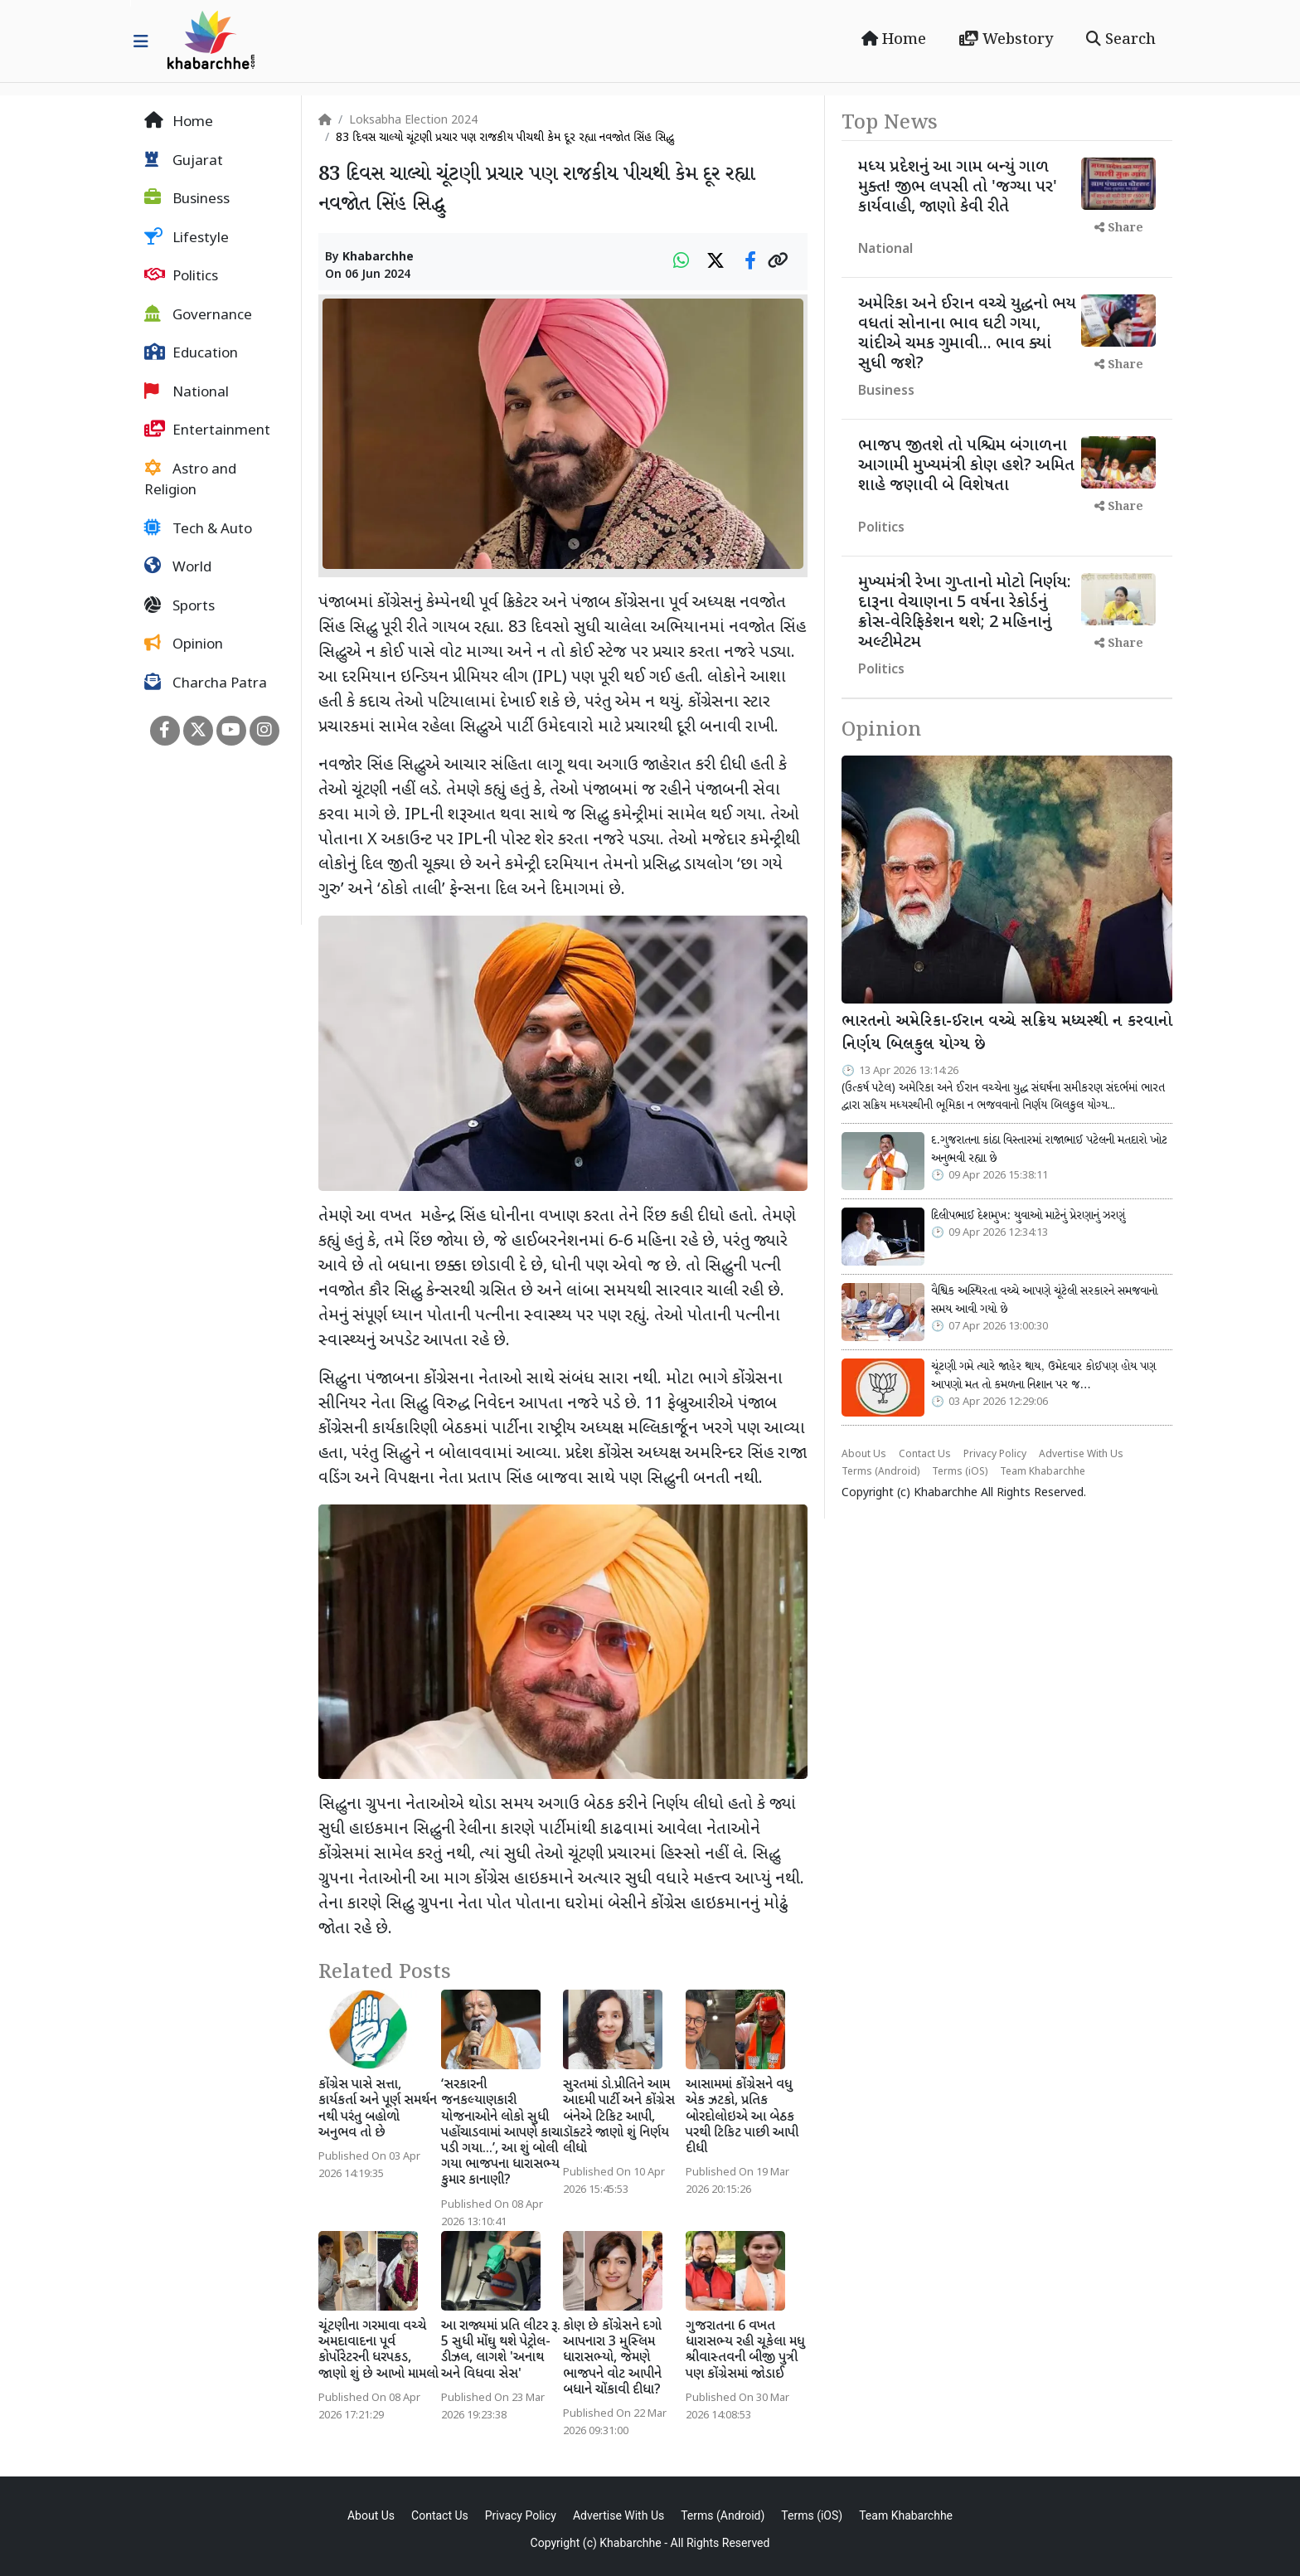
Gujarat (183, 161)
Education (191, 353)
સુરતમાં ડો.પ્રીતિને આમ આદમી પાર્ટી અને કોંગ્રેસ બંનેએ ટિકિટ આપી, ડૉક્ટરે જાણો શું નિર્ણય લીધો (619, 2117)
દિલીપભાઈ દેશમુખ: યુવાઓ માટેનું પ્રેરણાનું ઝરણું (1028, 1216)
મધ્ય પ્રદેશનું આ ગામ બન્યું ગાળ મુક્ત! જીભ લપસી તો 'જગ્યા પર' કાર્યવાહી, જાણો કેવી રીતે (957, 187)
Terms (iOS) (959, 1472)
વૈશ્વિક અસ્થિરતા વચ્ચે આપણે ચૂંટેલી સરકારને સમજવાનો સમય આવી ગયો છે (1044, 1300)
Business (187, 199)
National (186, 392)
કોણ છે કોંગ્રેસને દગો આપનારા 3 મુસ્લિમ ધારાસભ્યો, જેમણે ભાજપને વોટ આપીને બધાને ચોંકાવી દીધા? (612, 2358)
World (177, 567)
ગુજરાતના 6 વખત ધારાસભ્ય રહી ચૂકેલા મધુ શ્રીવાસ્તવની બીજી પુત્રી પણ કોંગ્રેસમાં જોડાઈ (745, 2351)
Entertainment (207, 430)
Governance (198, 315)
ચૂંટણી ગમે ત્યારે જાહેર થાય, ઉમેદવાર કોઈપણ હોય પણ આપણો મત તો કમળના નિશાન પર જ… (1043, 1375)
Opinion (183, 644)
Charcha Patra (205, 683)
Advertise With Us (1081, 1454)
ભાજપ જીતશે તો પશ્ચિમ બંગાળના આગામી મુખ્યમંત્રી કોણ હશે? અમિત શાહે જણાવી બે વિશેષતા (966, 466)
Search (1121, 40)
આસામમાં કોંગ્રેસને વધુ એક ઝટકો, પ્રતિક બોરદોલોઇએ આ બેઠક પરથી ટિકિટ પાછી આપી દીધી (742, 2117)
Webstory (1006, 40)
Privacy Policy (994, 1454)
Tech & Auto (198, 529)
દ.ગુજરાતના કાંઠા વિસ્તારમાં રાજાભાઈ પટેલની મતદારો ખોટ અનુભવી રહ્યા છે (1049, 1149)
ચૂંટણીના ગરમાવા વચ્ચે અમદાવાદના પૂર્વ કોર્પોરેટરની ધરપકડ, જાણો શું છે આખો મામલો (378, 2351)
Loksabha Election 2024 (413, 121)
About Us (864, 1454)
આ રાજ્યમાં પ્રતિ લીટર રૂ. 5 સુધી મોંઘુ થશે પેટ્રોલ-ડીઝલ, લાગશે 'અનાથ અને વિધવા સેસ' (500, 2351)
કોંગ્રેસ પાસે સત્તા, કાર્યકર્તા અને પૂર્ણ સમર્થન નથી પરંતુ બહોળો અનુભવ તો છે (377, 2109)
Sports (179, 606)
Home (893, 40)
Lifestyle (186, 238)
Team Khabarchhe (1042, 1472)
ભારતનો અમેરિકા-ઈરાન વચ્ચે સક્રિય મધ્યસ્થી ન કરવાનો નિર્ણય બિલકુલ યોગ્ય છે (1007, 1033)
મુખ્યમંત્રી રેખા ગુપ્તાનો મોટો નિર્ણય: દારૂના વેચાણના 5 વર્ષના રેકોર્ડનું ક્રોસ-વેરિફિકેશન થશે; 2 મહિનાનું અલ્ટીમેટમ (964, 613)
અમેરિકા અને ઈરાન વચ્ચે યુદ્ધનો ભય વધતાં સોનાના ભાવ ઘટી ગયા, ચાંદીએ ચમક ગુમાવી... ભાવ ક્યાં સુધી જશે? (967, 334)
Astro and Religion (190, 480)
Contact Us (925, 1454)
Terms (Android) (880, 1472)
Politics (181, 276)
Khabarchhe (378, 257)
